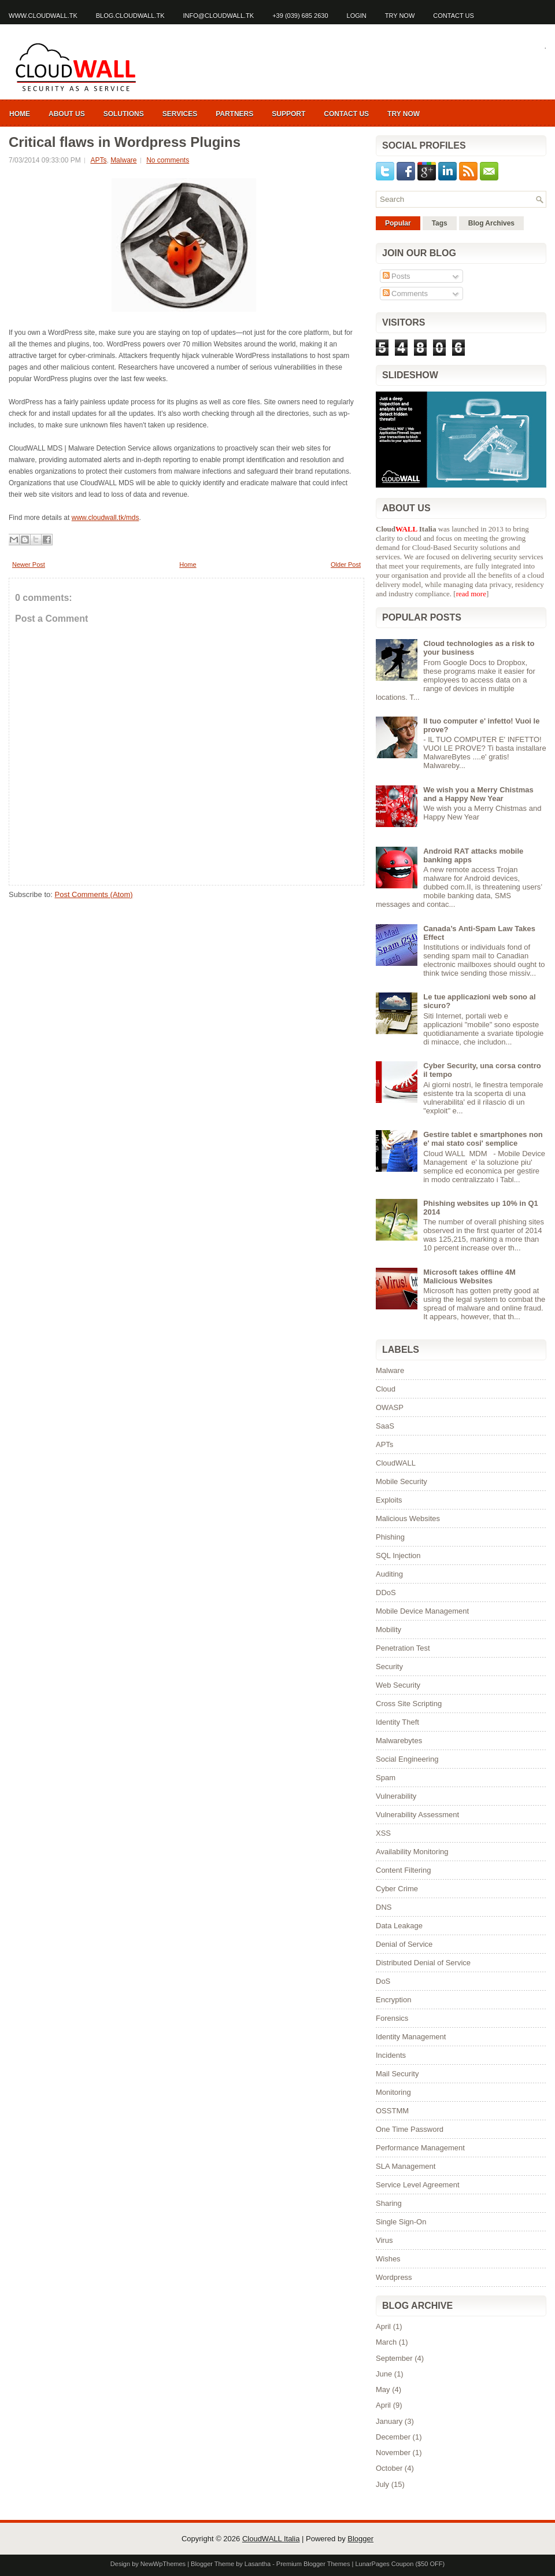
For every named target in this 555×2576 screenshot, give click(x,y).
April (383, 2326)
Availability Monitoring (412, 1851)
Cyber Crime (397, 1888)
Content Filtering (403, 1870)
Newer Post (28, 564)
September (394, 2358)
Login (357, 15)
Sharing (389, 2203)
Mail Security (397, 2073)
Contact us (453, 15)
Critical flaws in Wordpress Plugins (124, 142)
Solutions (123, 114)
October (389, 2468)
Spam (385, 1777)
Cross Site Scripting (409, 1703)
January (389, 2421)
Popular (398, 223)
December (393, 2437)
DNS (383, 1907)
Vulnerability (396, 1796)
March (386, 2342)
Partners (234, 114)
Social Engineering (407, 1759)
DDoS (386, 1592)
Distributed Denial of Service (423, 1962)
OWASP (390, 1407)
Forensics (392, 2018)
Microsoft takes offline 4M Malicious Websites (469, 1276)
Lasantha (258, 2563)
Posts (396, 276)
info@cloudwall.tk (218, 15)
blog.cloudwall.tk (130, 15)
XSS (383, 1833)
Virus (384, 2240)
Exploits (389, 1500)
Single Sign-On (401, 2221)
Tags (439, 223)
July (382, 2484)
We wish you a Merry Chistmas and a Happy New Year (478, 794)
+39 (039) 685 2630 (300, 15)
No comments (167, 160)
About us (67, 114)
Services (179, 114)
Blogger (360, 2538)
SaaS (385, 1426)
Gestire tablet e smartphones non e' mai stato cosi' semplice (483, 1138)
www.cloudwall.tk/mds (105, 518)
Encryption (393, 1999)
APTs (98, 160)
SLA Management (405, 2166)
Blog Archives (491, 223)
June (384, 2374)
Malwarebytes (399, 1740)
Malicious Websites (408, 1518)
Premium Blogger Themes (313, 2563)
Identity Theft (397, 1722)
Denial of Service (404, 1944)
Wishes (388, 2258)
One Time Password (409, 2129)
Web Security (398, 1685)
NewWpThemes (163, 2563)
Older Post (346, 564)
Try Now (400, 15)
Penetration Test (403, 1648)
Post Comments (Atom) (94, 894)
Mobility (388, 1629)
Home (19, 114)
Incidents (391, 2055)
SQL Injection (398, 1555)
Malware (123, 160)
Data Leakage (399, 1925)
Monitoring (393, 2092)
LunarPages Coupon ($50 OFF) (400, 2563)
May (383, 2389)
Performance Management (420, 2147)
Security (389, 1666)
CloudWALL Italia (270, 2538)
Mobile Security (401, 1481)
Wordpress (394, 2277)
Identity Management (411, 2036)
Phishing (390, 1537)
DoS (383, 1981)
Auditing (389, 1574)
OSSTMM (392, 2110)
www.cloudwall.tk (43, 15)
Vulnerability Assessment (417, 1814)
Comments (405, 293)
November (393, 2452)
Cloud (385, 1389)
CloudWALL (396, 1463)
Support (288, 114)
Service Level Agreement (418, 2184)
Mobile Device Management (422, 1611)
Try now (403, 114)
